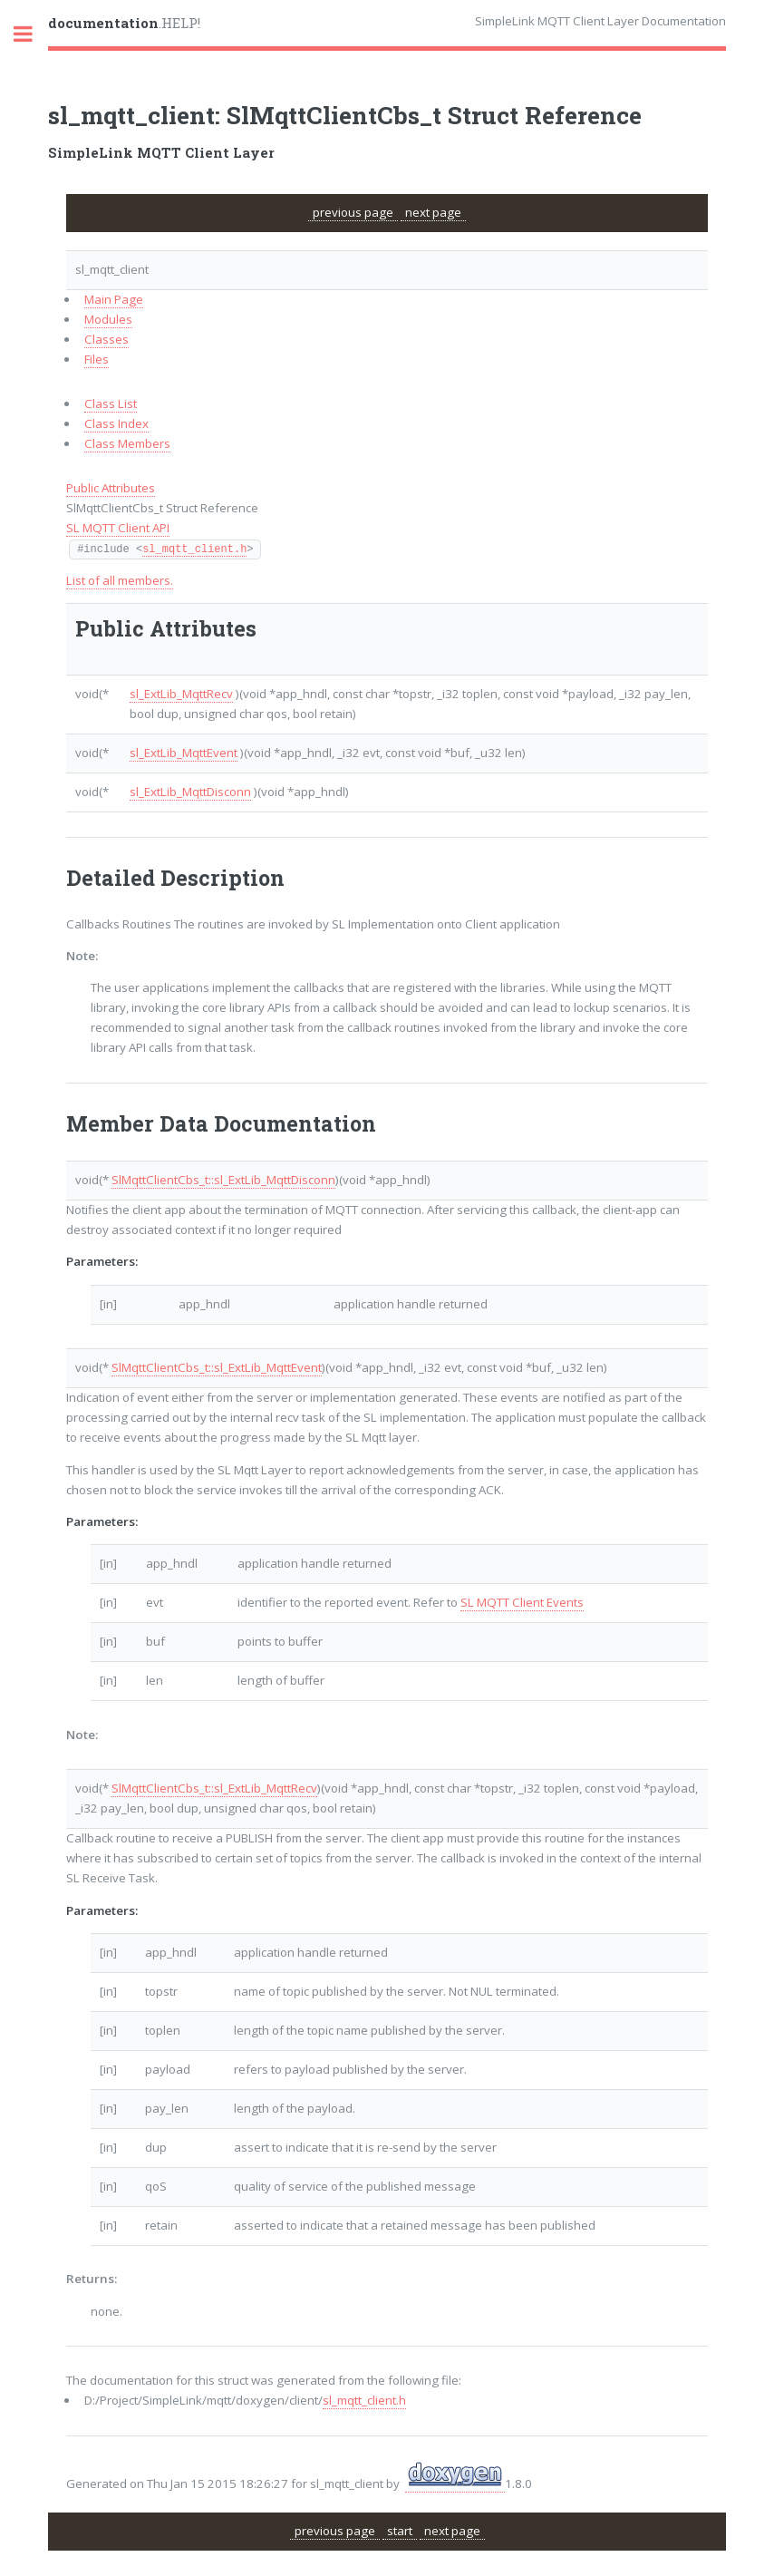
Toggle (32, 34)
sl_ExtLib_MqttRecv (181, 693)
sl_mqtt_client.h (194, 549)
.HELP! (124, 23)
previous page (353, 212)
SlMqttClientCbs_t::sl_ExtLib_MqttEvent (216, 1367)
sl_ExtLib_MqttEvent (183, 752)
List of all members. (119, 580)
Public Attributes (110, 488)
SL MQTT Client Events (522, 1602)
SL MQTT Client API (117, 528)
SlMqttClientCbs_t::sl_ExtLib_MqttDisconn (223, 1179)
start (399, 2531)
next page (433, 212)
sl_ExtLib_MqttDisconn (190, 791)
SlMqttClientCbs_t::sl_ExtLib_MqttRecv (214, 1788)
